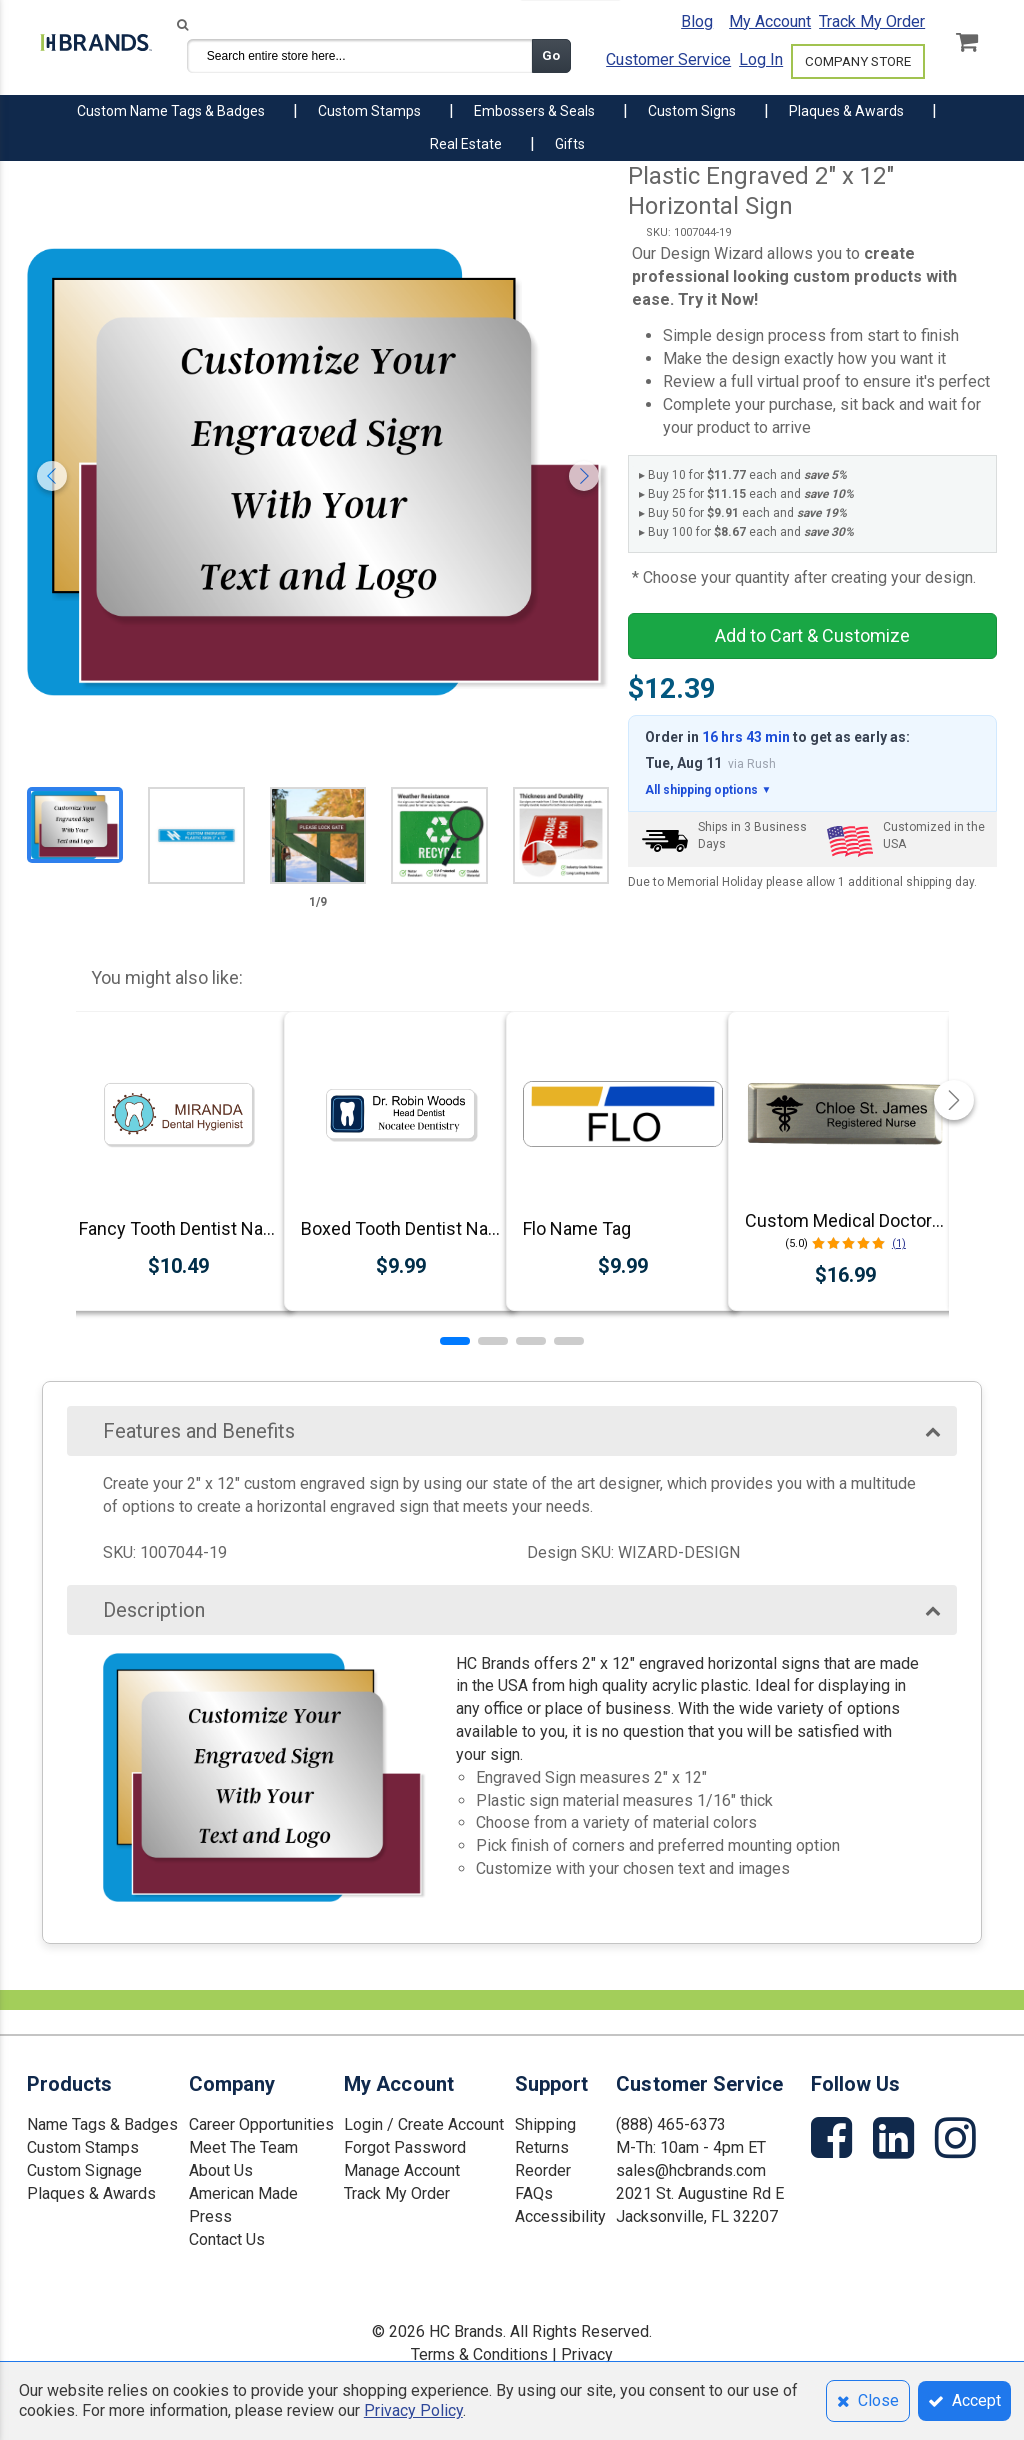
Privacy (587, 2354)
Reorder (543, 2170)
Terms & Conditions (479, 2354)
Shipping (545, 2124)
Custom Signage (84, 2170)
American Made (243, 2193)
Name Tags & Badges (102, 2124)
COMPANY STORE (858, 61)
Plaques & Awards (91, 2193)
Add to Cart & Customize (812, 635)
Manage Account (402, 2170)
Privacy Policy (413, 2410)
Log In (761, 59)
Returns (542, 2147)
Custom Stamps (83, 2147)
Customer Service (668, 59)
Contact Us (227, 2239)
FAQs (534, 2193)
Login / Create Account (424, 2124)
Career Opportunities (261, 2124)
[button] (455, 1341)
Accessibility (560, 2216)
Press (210, 2216)
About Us (221, 2170)
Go (551, 55)
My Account (770, 21)
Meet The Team (243, 2147)
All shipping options (708, 790)
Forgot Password (405, 2147)
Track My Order (872, 21)
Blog (697, 21)
